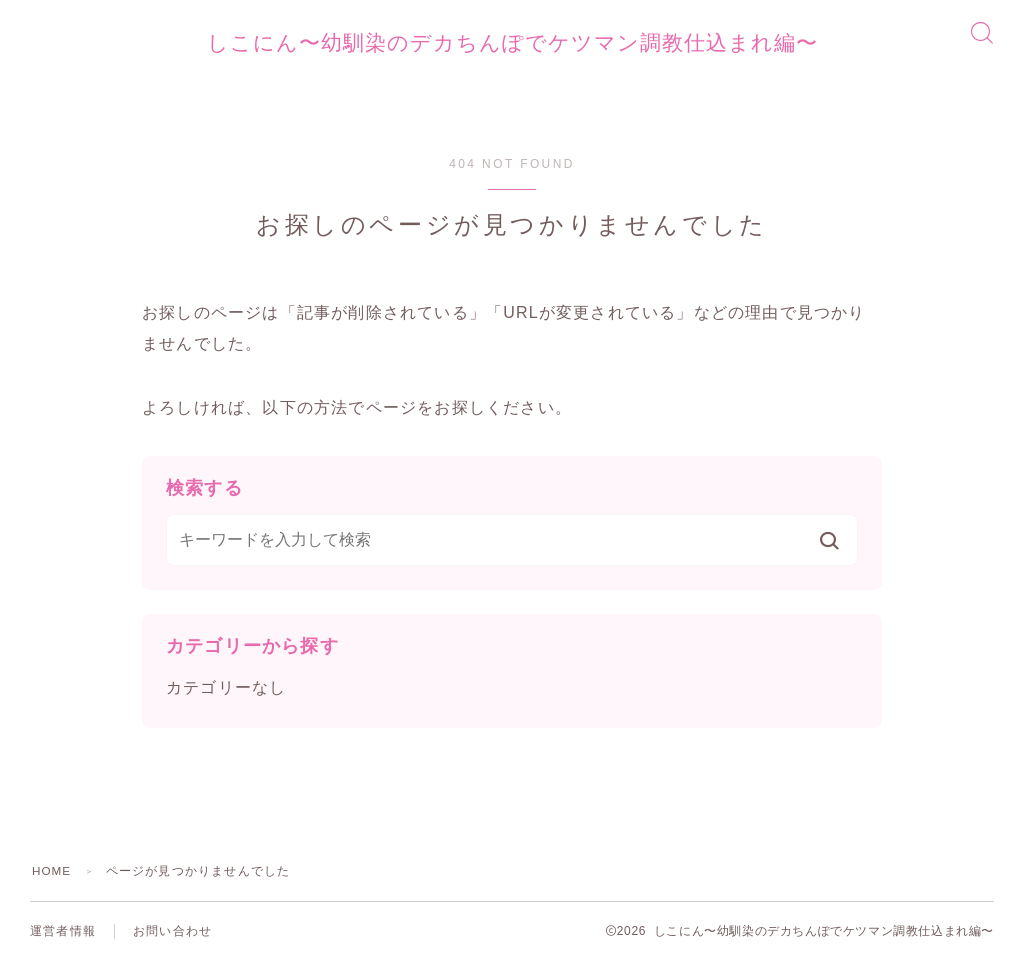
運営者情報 (63, 934)
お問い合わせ (172, 934)
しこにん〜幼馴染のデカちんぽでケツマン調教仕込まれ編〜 (512, 44)
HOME (52, 874)
